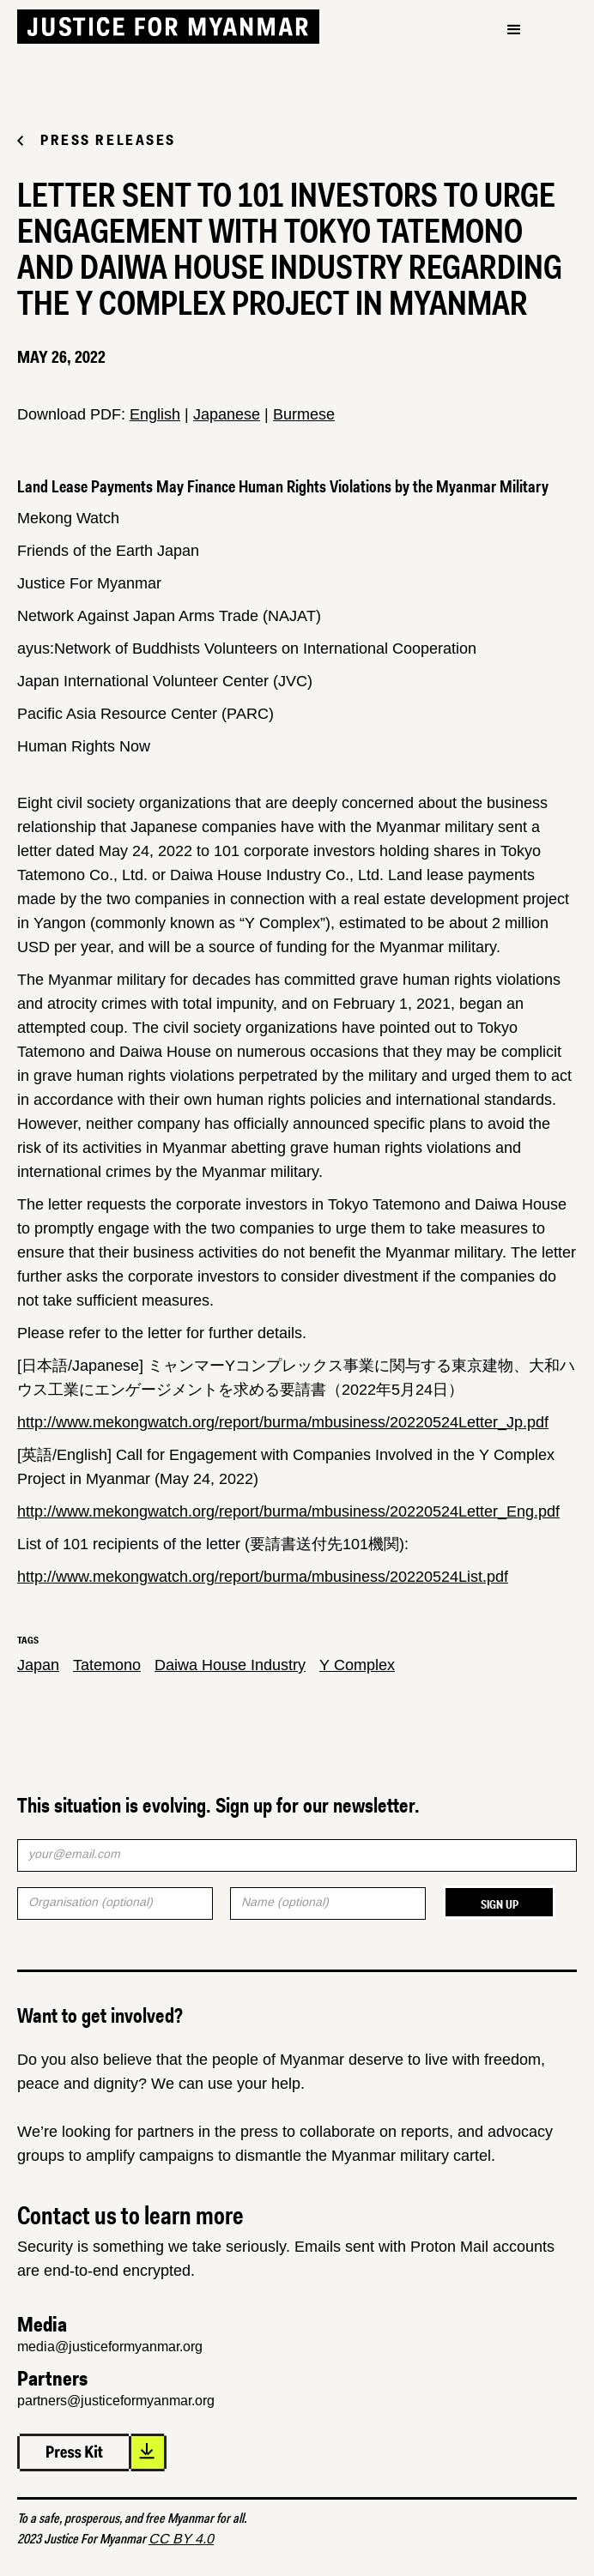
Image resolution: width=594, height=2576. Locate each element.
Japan (38, 1665)
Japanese (226, 414)
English (155, 414)
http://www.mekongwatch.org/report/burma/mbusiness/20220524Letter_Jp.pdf (283, 1422)
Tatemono (107, 1665)
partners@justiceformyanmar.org (116, 2400)
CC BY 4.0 (181, 2538)
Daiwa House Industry (230, 1665)
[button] (514, 30)
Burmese (304, 414)
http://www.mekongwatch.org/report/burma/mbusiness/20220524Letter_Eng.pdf (288, 1511)
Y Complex (357, 1665)
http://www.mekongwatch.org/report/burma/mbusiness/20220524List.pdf (262, 1576)
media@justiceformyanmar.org (110, 2346)
